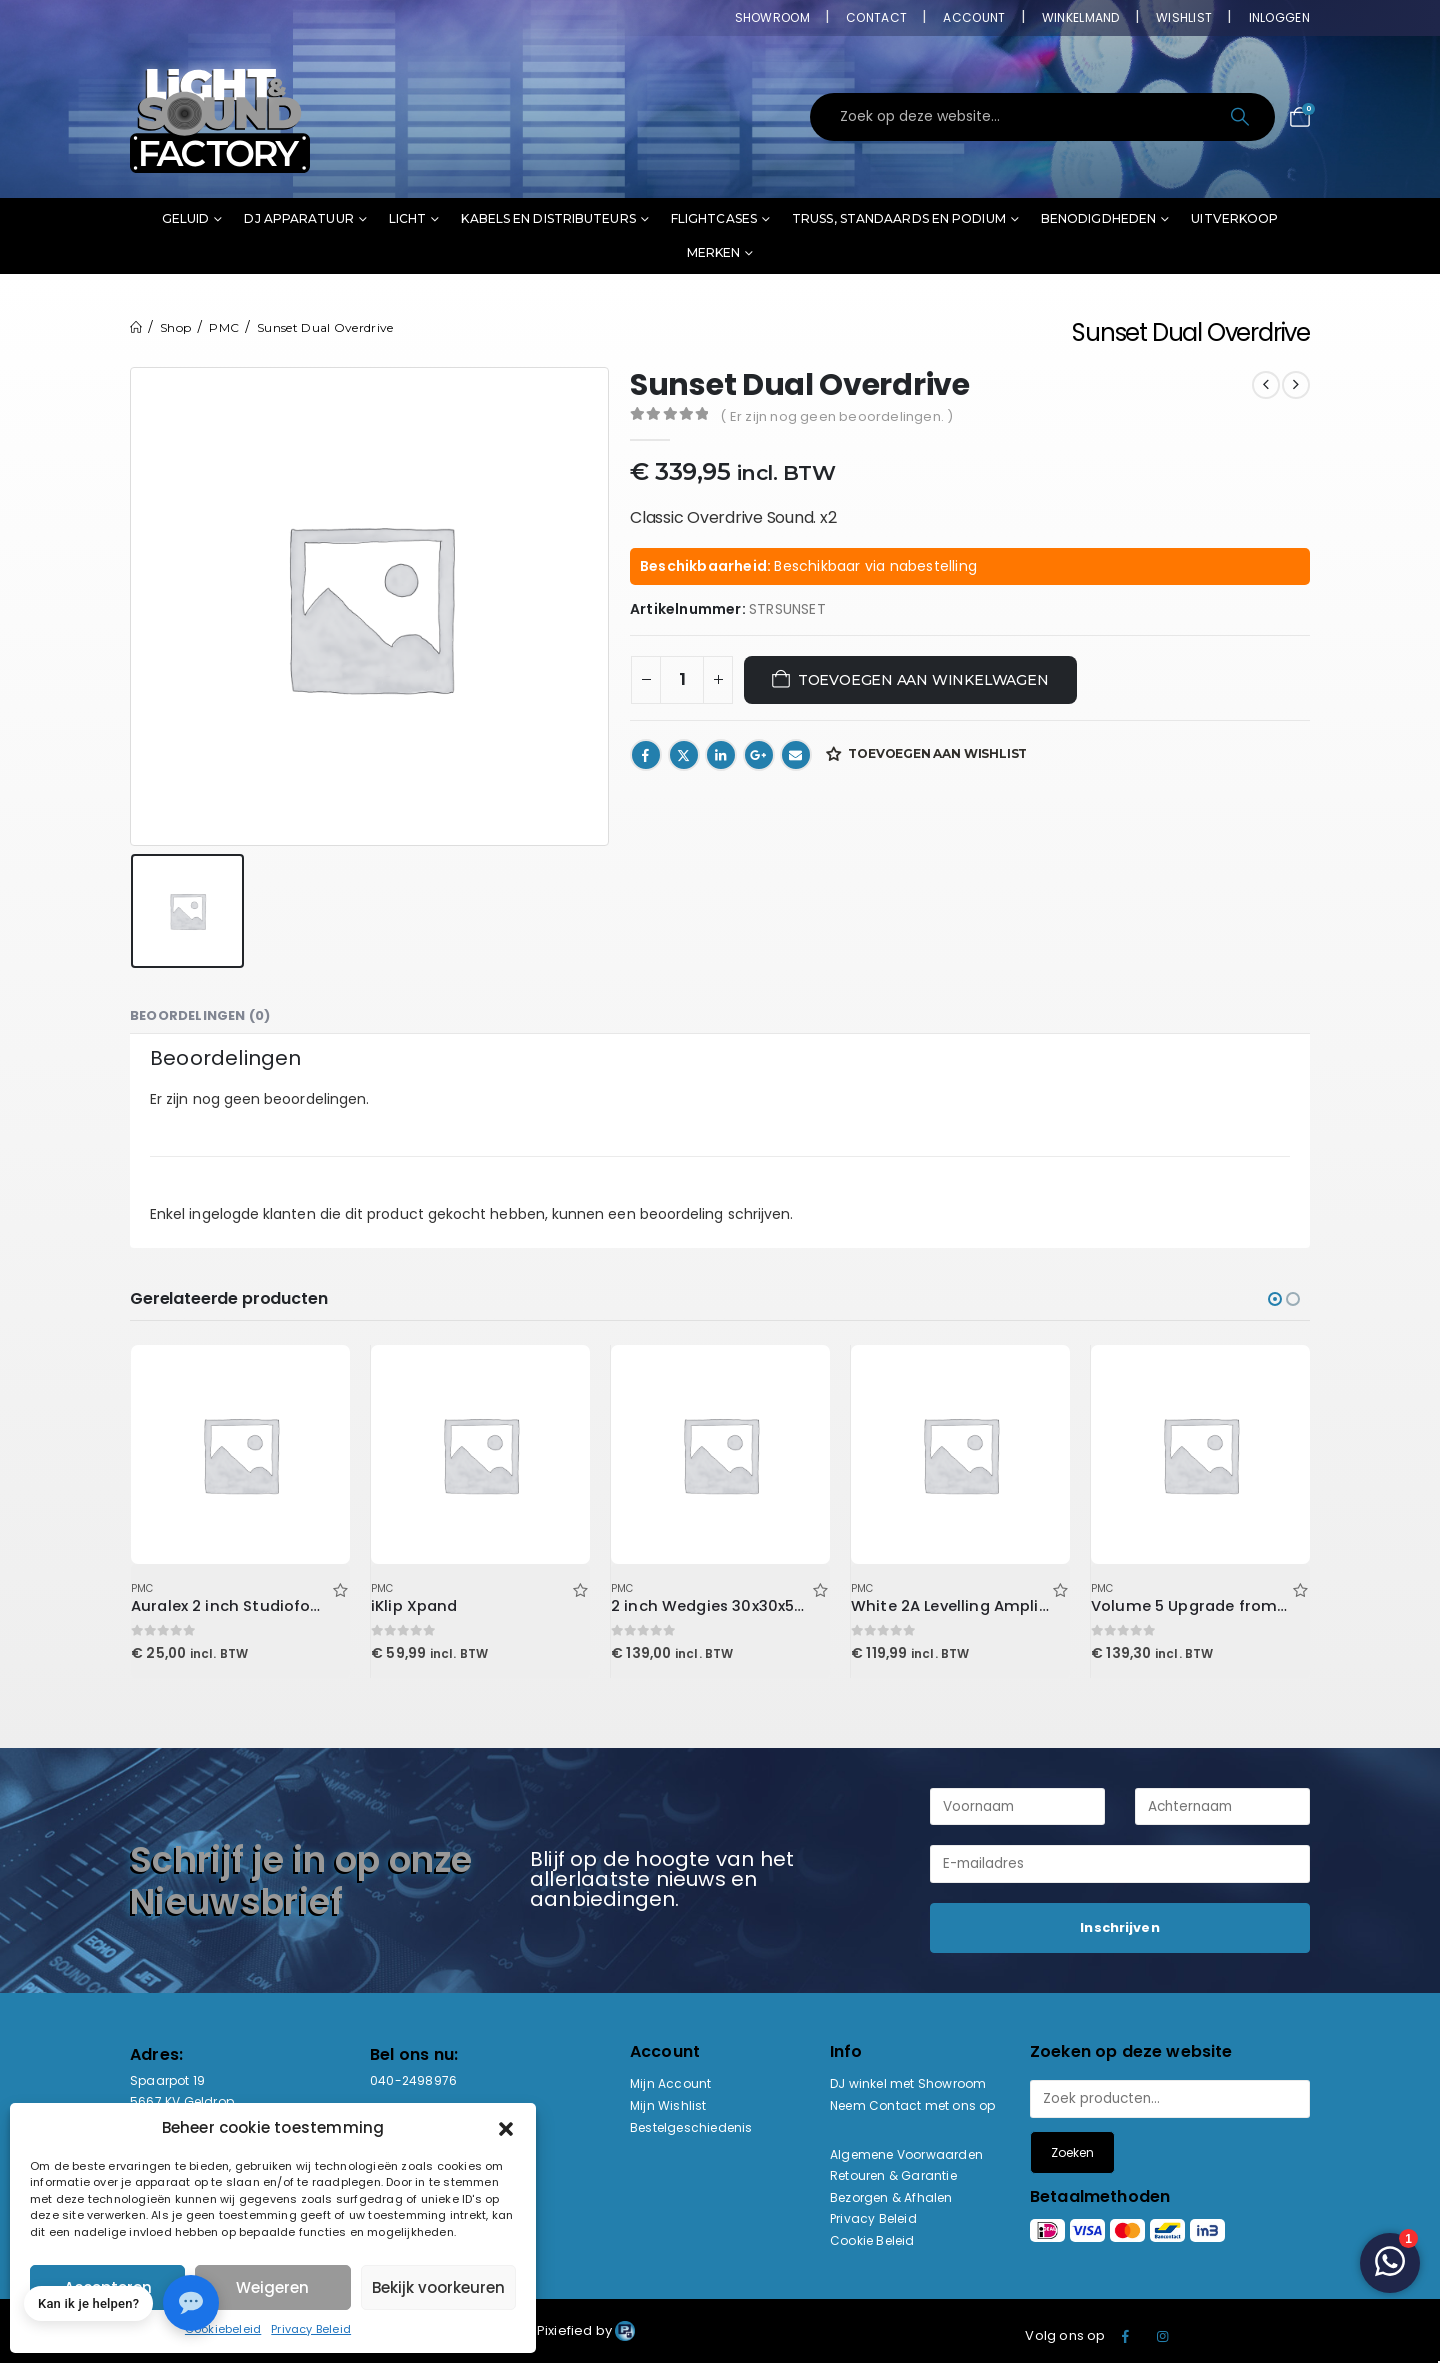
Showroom (772, 17)
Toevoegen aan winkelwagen (923, 680)
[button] (506, 2128)
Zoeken (1072, 2152)
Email (796, 755)
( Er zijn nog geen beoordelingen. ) (836, 416)
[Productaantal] (682, 680)
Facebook (646, 755)
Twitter (684, 755)
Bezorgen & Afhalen (891, 2197)
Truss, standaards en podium (899, 218)
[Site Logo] (220, 117)
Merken (714, 252)
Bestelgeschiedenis (691, 2127)
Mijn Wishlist (668, 2105)
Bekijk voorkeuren (438, 2287)
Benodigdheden (1098, 218)
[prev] (1266, 385)
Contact (876, 17)
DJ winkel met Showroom (908, 2083)
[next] (1296, 385)
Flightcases (714, 218)
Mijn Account (670, 2083)
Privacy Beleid (311, 2329)
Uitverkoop (1234, 218)
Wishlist (1184, 17)
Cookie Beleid (872, 2240)
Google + (759, 755)
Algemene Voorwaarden (906, 2154)
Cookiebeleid (223, 2329)
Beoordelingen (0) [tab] (200, 1015)
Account (974, 17)
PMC (142, 1588)
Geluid (186, 218)
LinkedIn (721, 755)
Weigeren (272, 2287)
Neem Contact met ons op (913, 2105)
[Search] (1241, 117)
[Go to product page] (240, 1454)
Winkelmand (1081, 17)
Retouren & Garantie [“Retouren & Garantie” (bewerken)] (893, 2175)
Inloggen (1279, 17)
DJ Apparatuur (298, 218)
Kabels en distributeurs (548, 218)
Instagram (1163, 2336)
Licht (408, 218)
